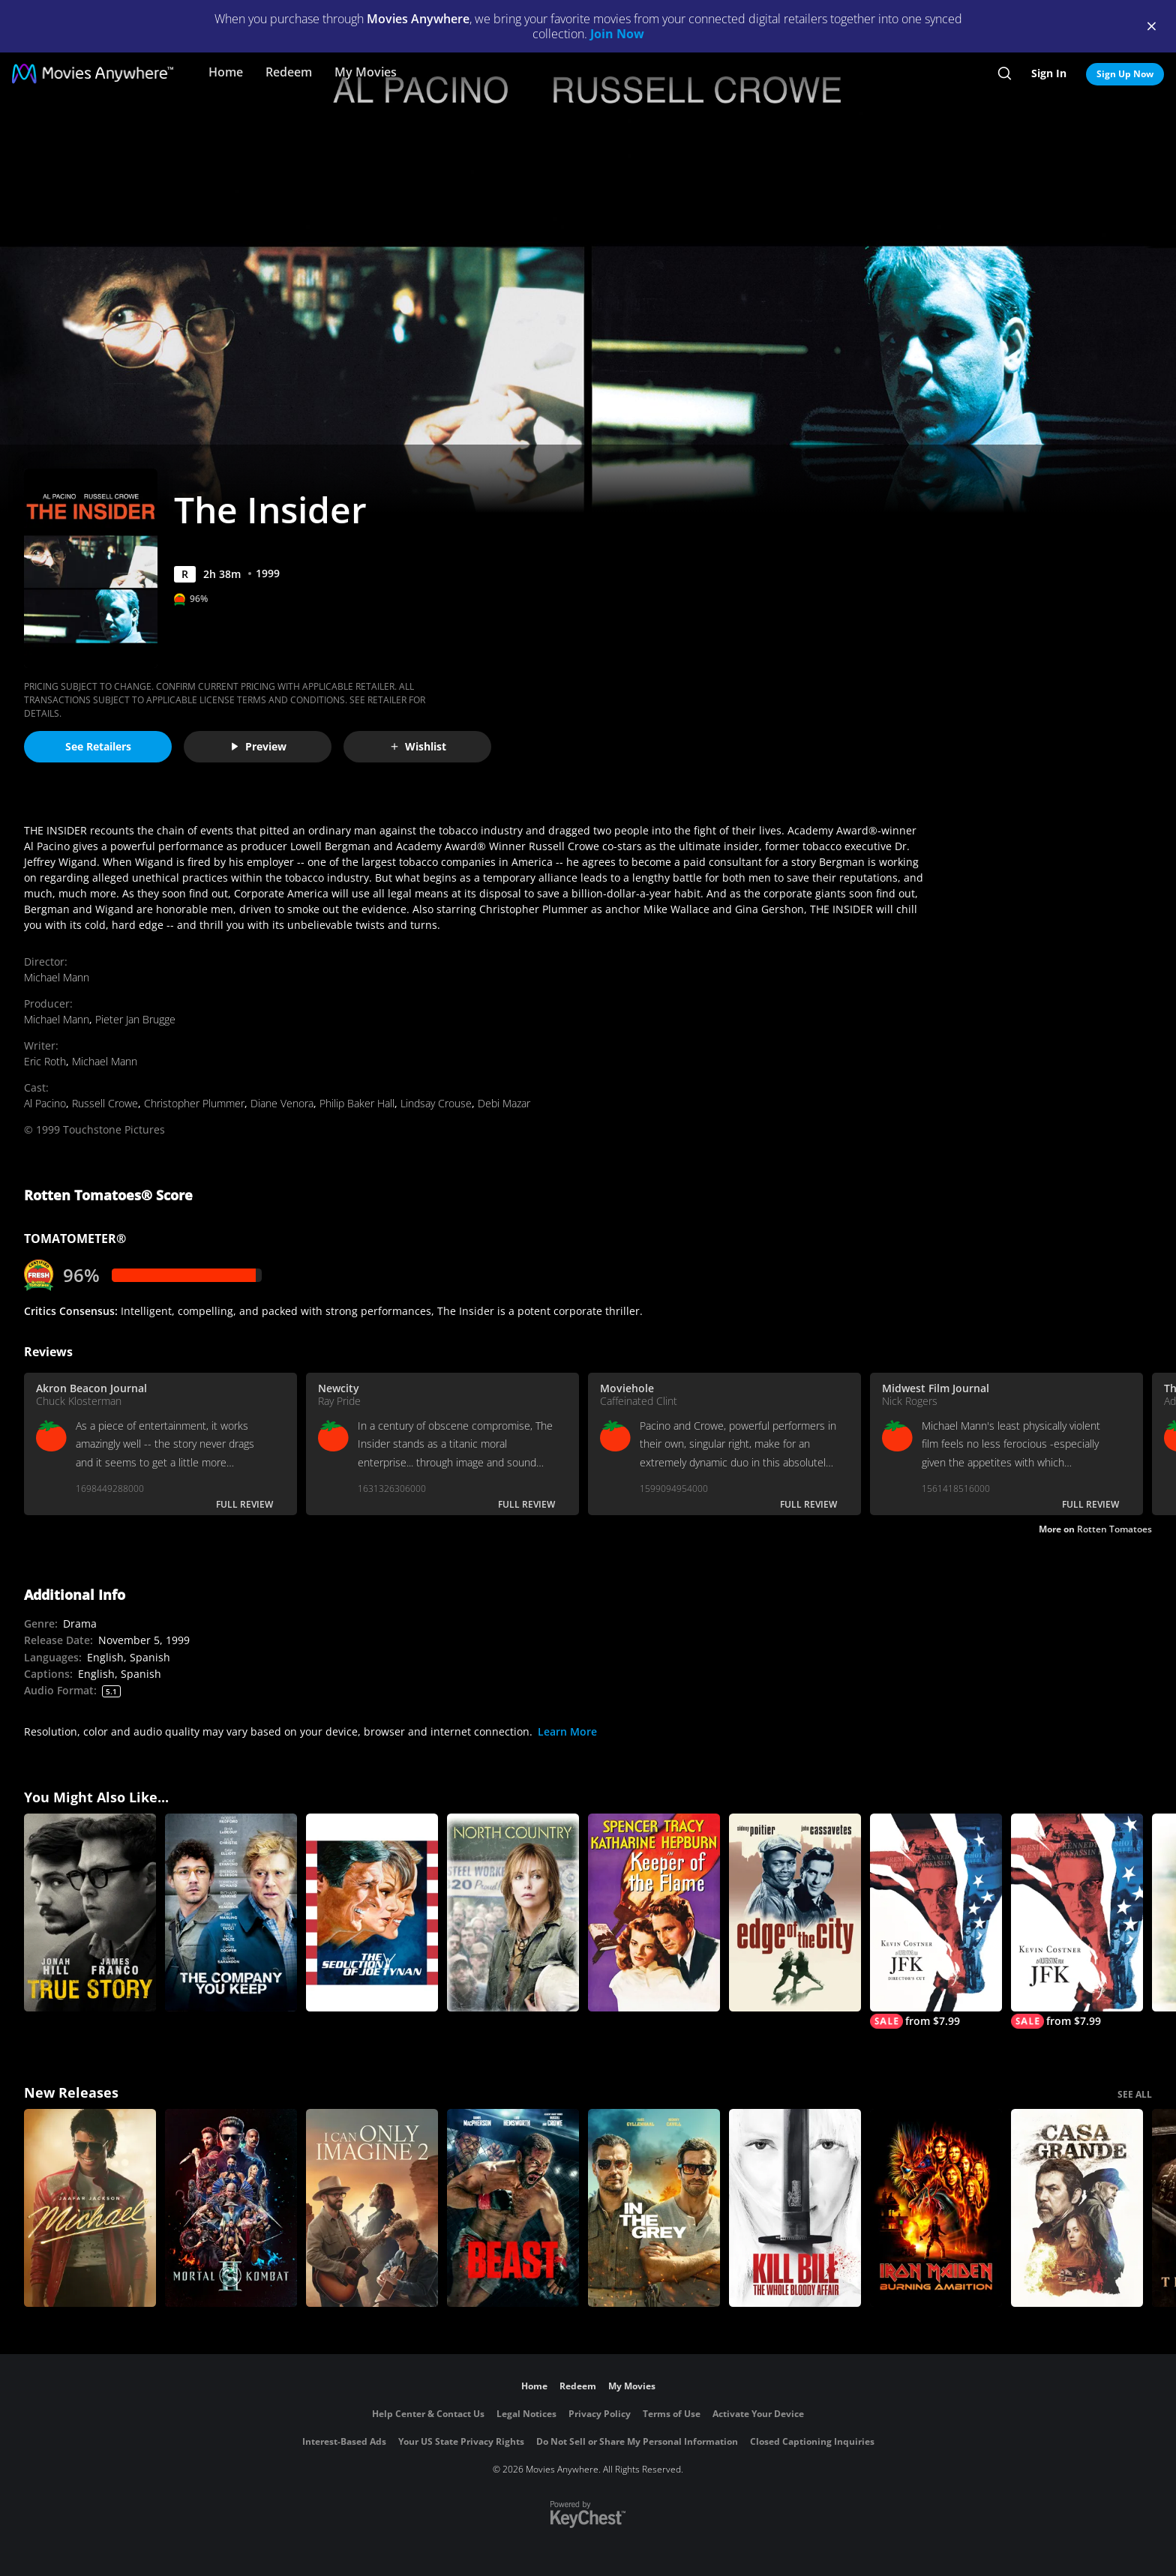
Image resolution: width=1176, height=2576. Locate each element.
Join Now (617, 33)
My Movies (365, 72)
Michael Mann (56, 977)
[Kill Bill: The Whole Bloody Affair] (795, 2208)
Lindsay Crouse (436, 1103)
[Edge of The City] (795, 1912)
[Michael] (90, 2208)
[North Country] (513, 1912)
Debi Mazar (504, 1103)
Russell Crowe (105, 1103)
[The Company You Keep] (231, 1912)
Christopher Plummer (194, 1103)
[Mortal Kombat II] (231, 2208)
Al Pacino (45, 1103)
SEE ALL (1135, 2094)
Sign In (1048, 73)
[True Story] (90, 1912)
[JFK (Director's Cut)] (936, 1921)
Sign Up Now (1125, 73)
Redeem (289, 72)
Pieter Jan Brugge (135, 1019)
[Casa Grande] (1077, 2208)
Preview (258, 746)
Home (225, 72)
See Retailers (98, 746)
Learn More (567, 1731)
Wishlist (417, 746)
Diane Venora (282, 1103)
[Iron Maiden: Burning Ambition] (936, 2208)
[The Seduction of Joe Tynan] (372, 1912)
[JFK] (1077, 1921)
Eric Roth (45, 1061)
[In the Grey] (654, 2208)
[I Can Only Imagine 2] (372, 2208)
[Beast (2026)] (513, 2208)
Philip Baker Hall (357, 1103)
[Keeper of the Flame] (654, 1912)
